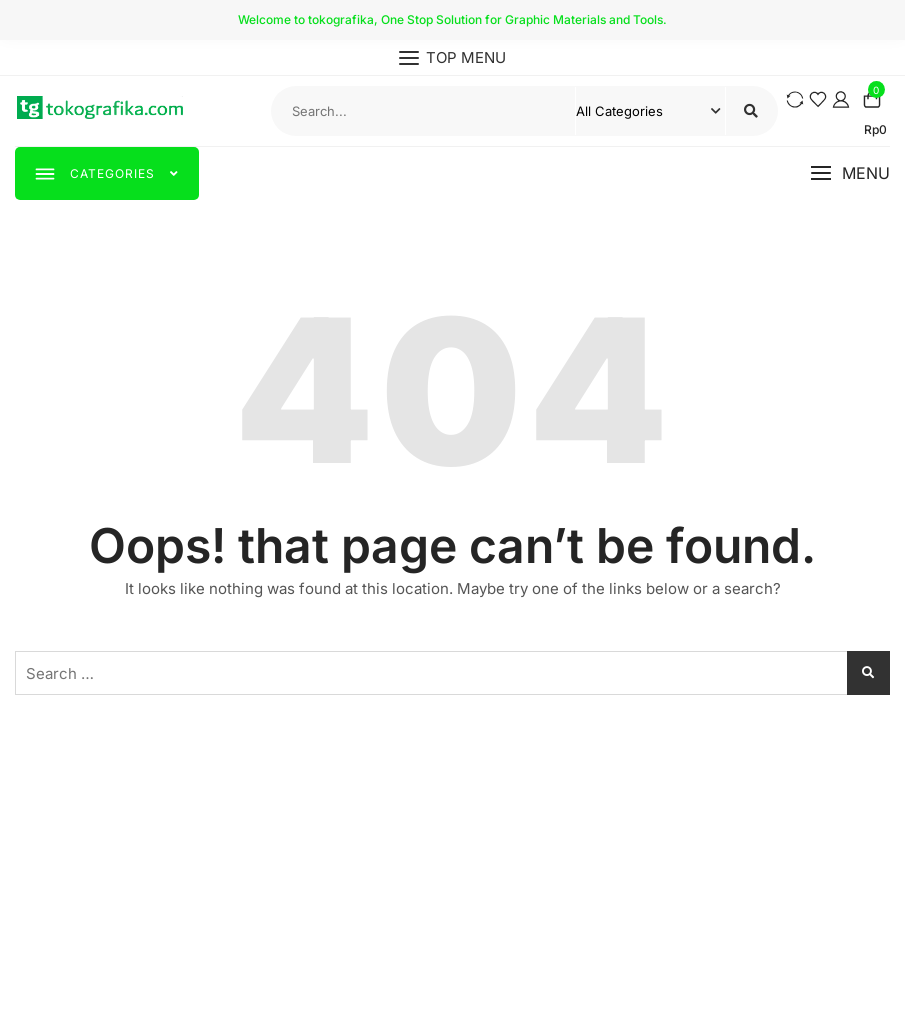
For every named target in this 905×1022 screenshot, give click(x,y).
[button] (850, 173)
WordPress (614, 985)
